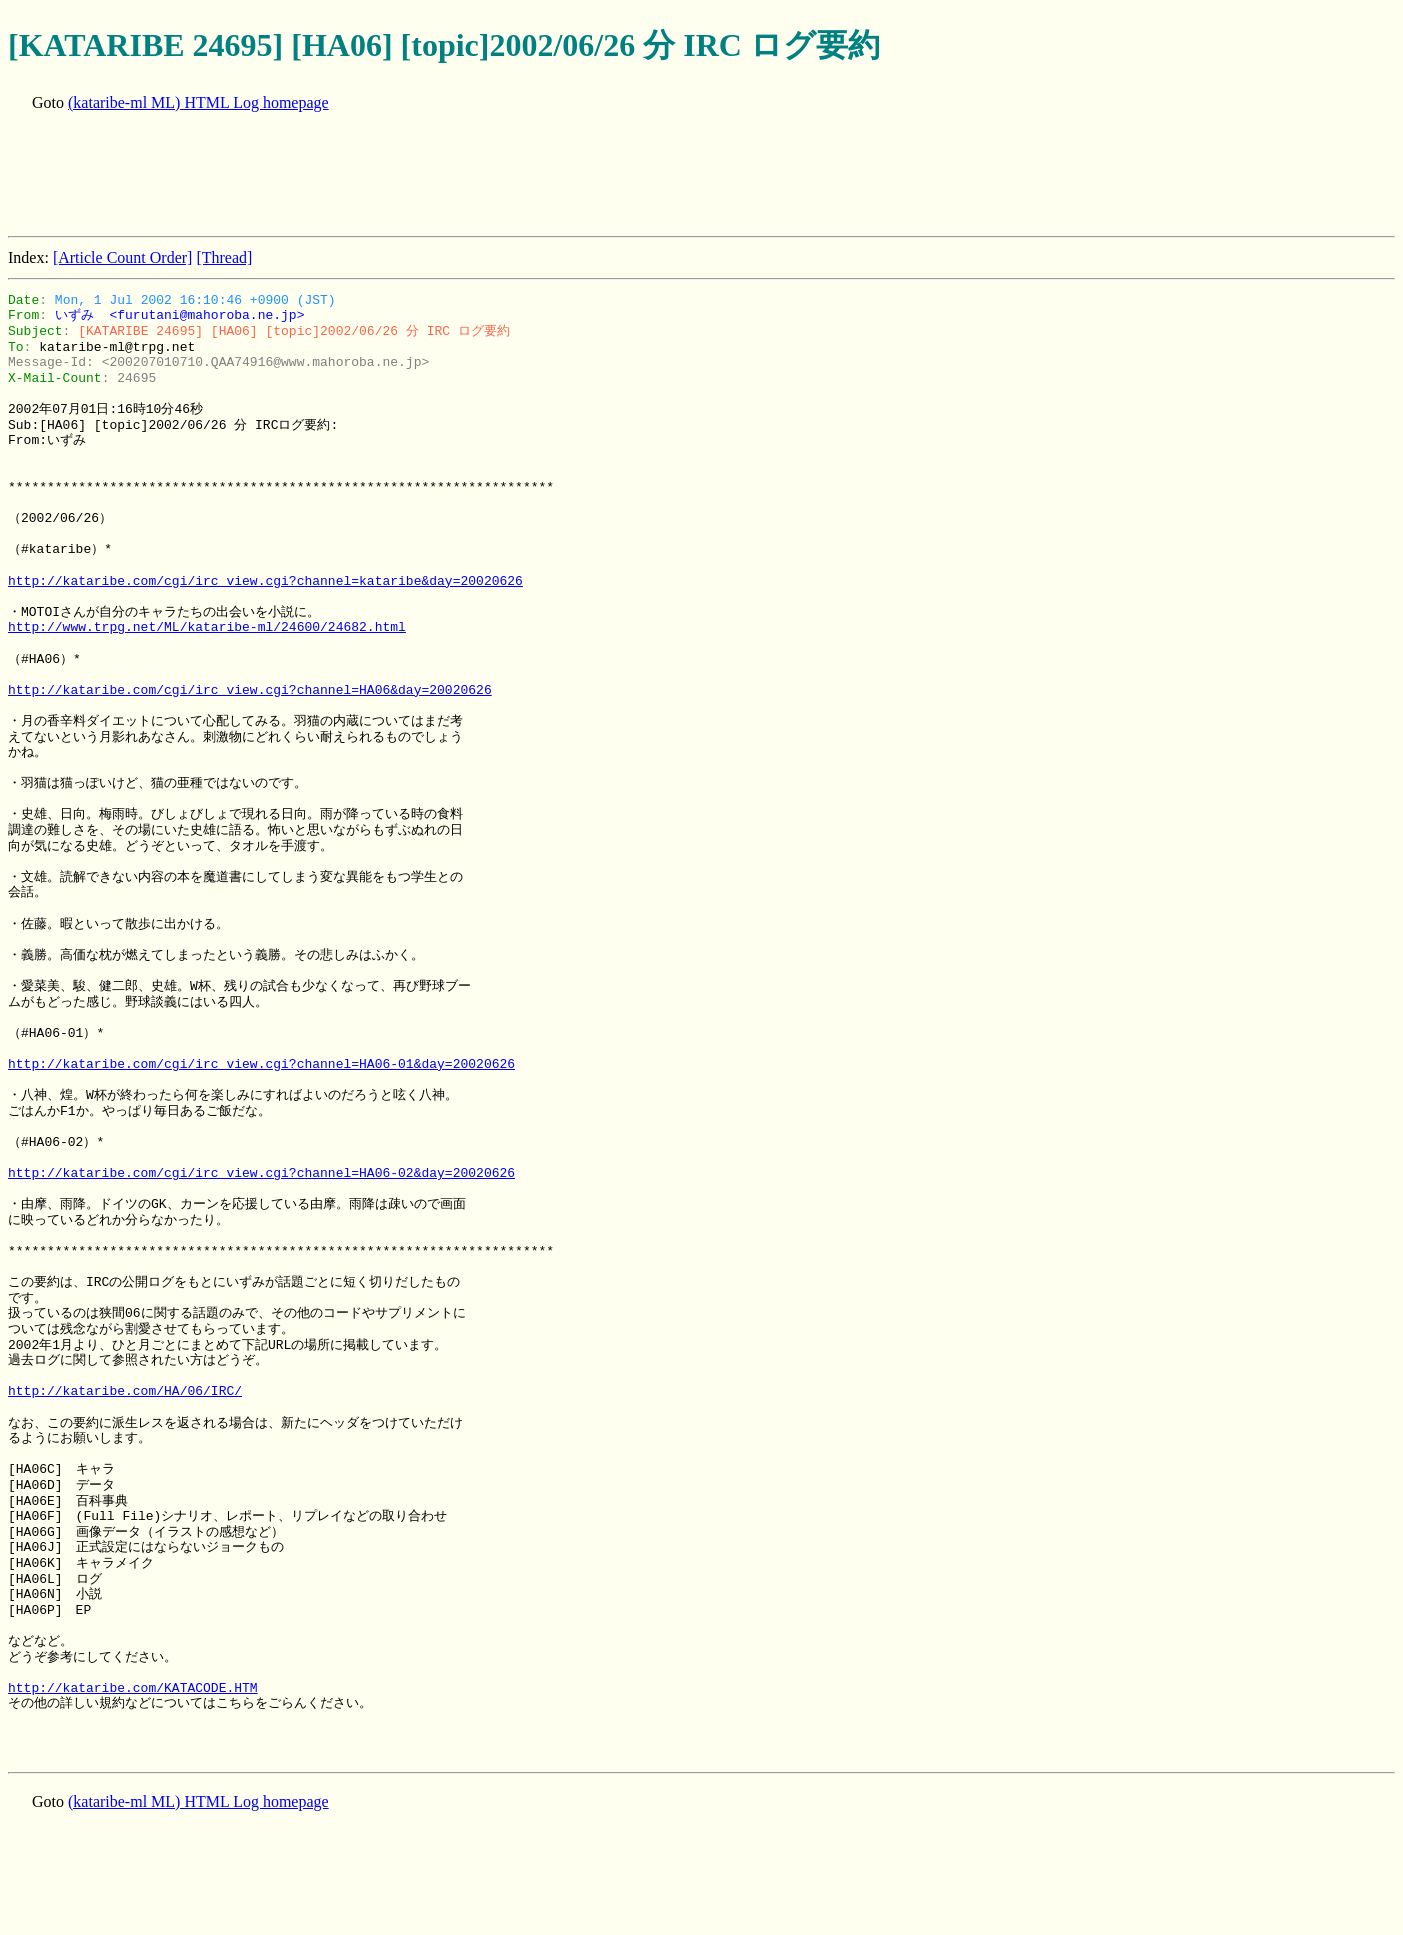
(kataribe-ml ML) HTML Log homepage (198, 102)
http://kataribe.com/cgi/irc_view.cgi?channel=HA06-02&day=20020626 (261, 1173)
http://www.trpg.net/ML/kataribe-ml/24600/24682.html (207, 627)
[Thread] (224, 257)
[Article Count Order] (123, 257)
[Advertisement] (372, 176)
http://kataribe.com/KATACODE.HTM (133, 1688)
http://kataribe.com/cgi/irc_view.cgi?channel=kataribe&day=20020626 (265, 581)
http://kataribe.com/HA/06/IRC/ (125, 1391)
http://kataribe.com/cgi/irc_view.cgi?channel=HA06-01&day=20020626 (261, 1064)
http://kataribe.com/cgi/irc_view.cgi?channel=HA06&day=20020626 (250, 690)
